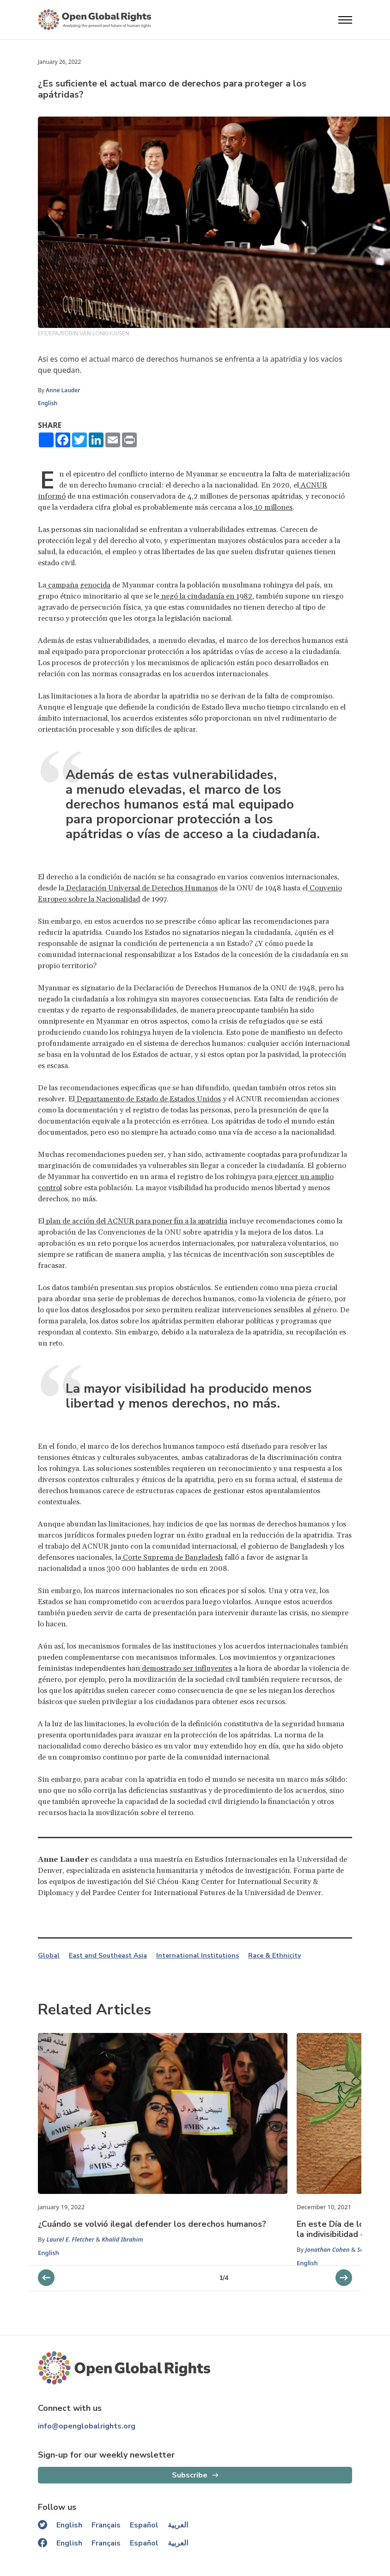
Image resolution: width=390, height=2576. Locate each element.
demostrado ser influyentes (186, 1668)
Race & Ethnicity (274, 1955)
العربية (178, 2525)
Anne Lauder (63, 390)
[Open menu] (345, 20)
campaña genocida (78, 585)
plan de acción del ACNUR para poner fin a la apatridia (135, 1221)
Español (144, 2525)
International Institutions (197, 1955)
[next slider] (46, 2277)
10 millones (272, 507)
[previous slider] (343, 2277)
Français (106, 2525)
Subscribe (189, 2475)
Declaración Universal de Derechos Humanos (141, 888)
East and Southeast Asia (108, 1955)
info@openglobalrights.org (86, 2426)
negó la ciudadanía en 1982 (205, 596)
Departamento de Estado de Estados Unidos (148, 1099)
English (47, 403)
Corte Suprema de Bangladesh (172, 1557)
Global (49, 1955)
